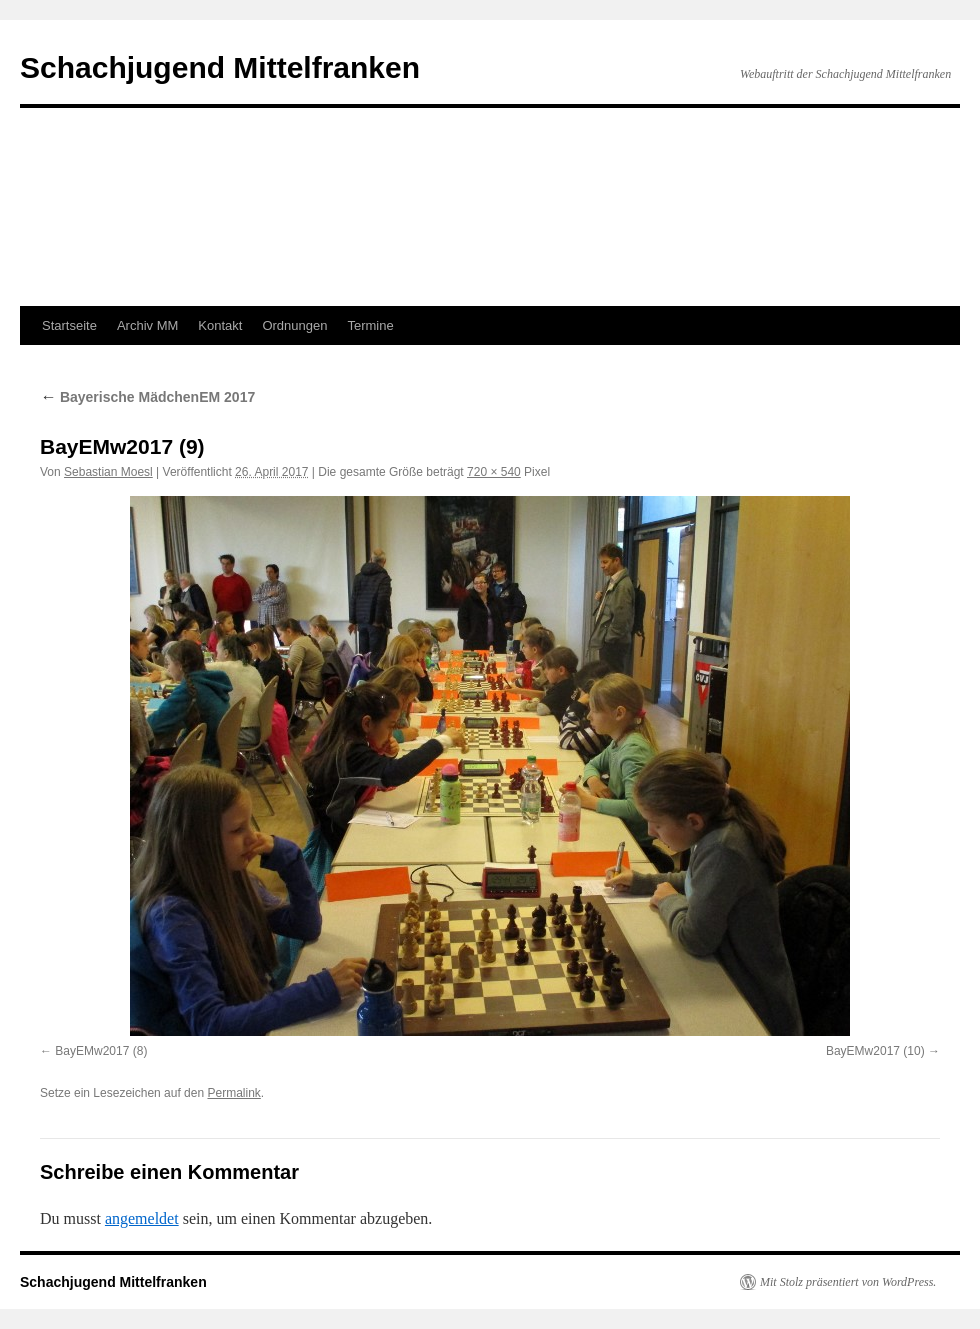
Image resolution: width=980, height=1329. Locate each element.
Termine (370, 325)
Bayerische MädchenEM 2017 (147, 397)
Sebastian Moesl (108, 472)
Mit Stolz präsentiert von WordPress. (848, 1282)
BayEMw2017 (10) (875, 1051)
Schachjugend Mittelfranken (220, 67)
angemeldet (142, 1218)
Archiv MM (147, 325)
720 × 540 (494, 472)
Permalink (233, 1093)
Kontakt (220, 325)
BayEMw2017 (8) (101, 1051)
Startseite (69, 325)
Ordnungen (294, 325)
